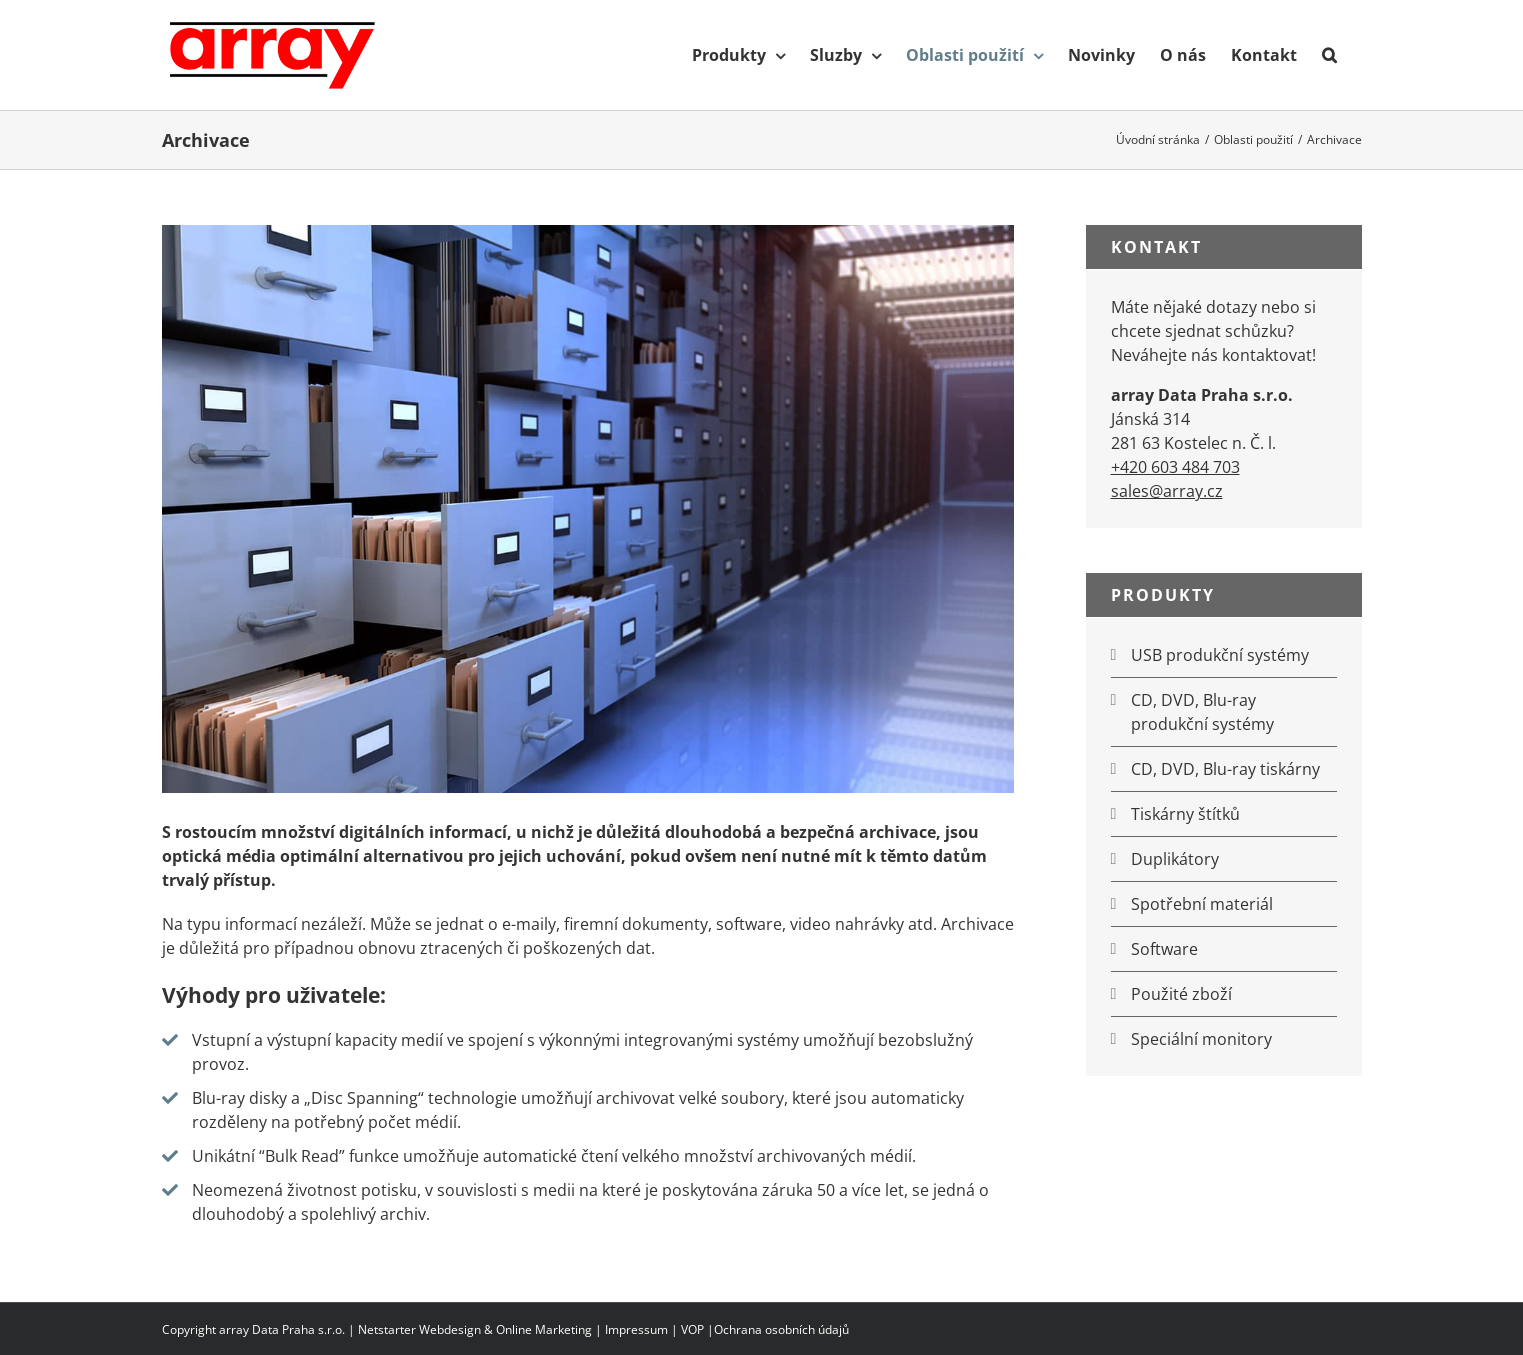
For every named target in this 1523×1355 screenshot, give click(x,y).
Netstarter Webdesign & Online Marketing (475, 1329)
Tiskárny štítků (1185, 814)
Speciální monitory (1201, 1039)
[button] (1329, 55)
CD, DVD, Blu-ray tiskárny (1225, 769)
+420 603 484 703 (1175, 467)
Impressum (636, 1329)
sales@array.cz (1167, 491)
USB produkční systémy (1220, 655)
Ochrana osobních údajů (781, 1329)
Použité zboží (1181, 994)
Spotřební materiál (1202, 904)
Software (1164, 949)
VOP (692, 1329)
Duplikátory (1175, 859)
